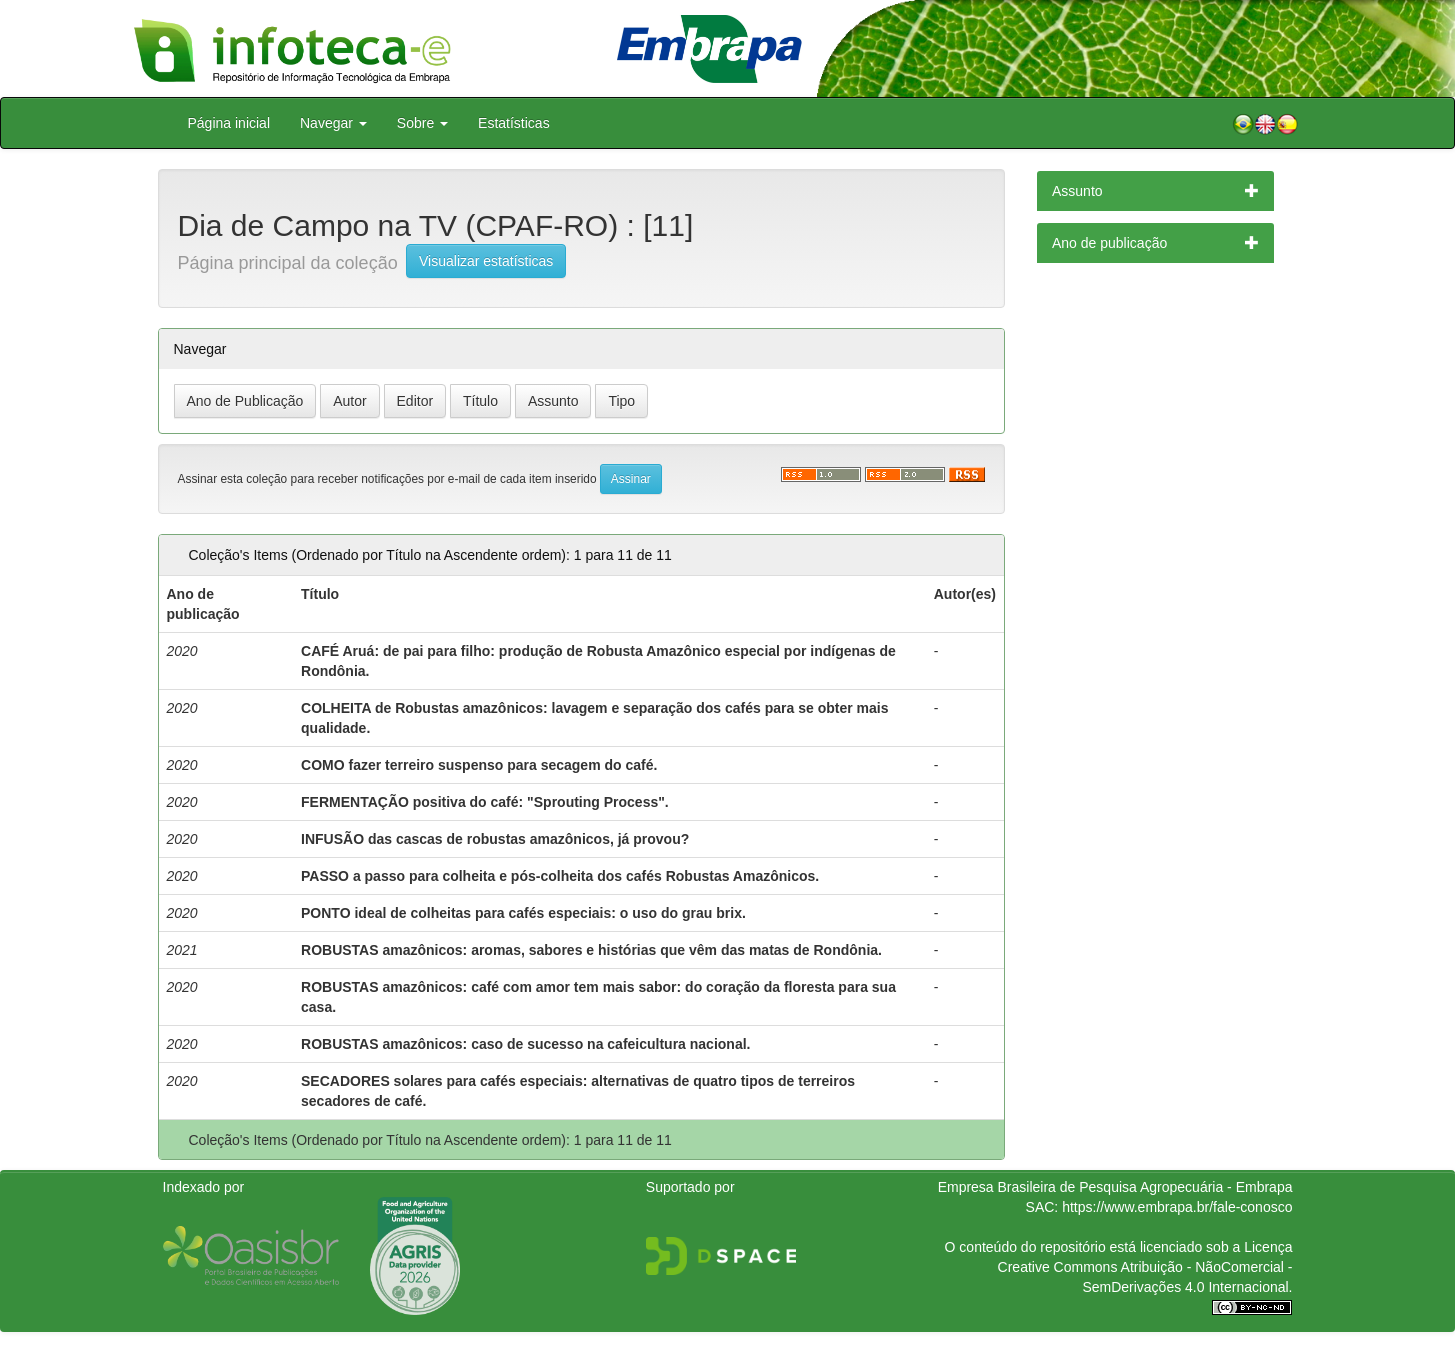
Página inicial (229, 123)
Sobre (422, 123)
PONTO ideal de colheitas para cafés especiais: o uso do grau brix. (523, 913)
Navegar (333, 123)
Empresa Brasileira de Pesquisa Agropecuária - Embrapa (1115, 1187)
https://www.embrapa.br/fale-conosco (1177, 1207)
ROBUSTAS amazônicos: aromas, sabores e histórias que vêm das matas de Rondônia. (591, 950)
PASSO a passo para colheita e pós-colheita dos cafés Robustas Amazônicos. (560, 876)
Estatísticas (514, 123)
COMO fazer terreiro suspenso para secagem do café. (479, 765)
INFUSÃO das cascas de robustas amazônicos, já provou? (495, 839)
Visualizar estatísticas (486, 261)
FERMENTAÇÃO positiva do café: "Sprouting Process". (485, 802)
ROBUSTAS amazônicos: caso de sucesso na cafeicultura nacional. (525, 1044)
